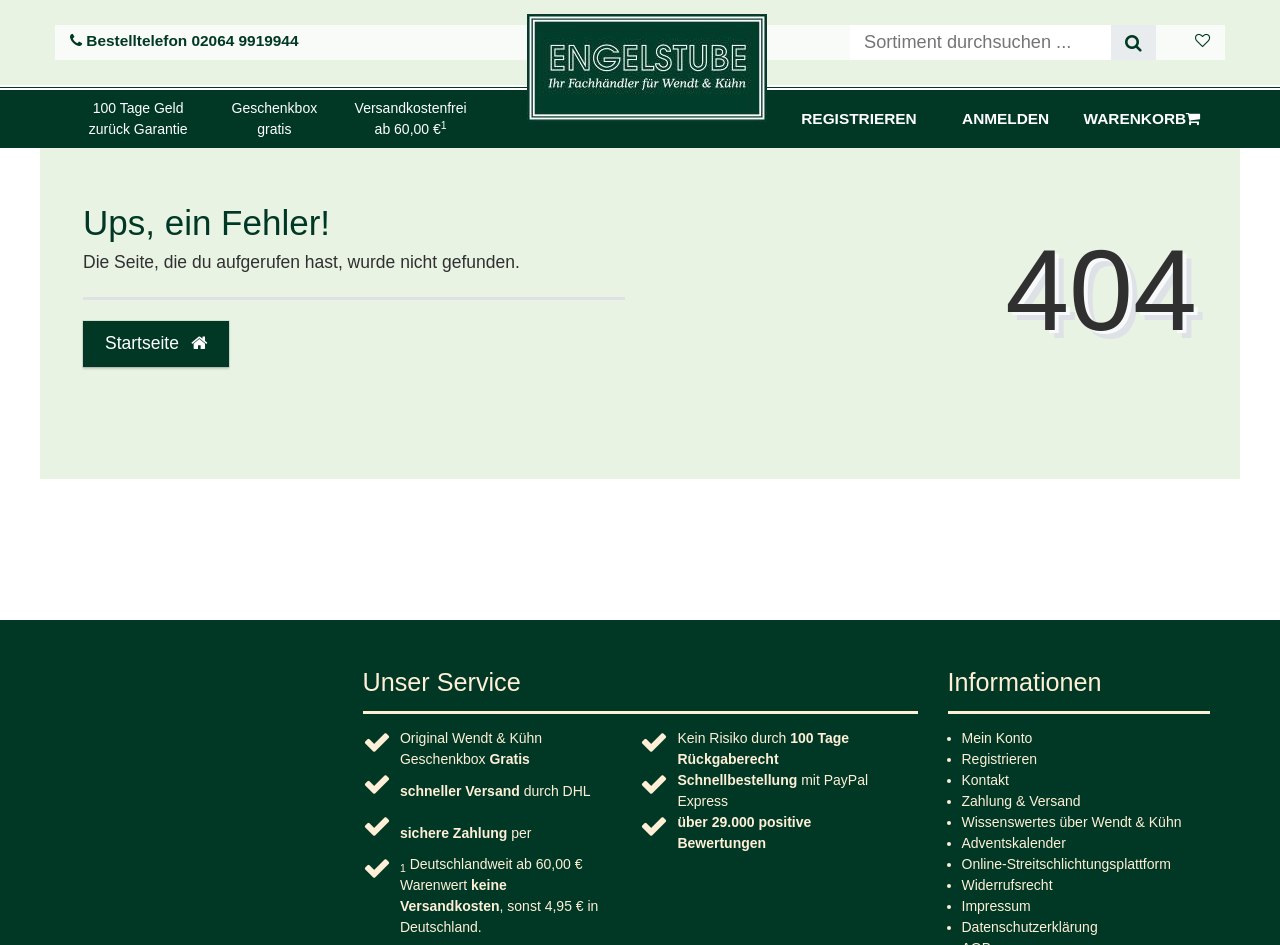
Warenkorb (1142, 118)
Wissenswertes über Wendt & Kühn (1072, 822)
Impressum (996, 906)
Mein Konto (997, 738)
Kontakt (985, 780)
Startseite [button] (156, 343)
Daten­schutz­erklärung (1030, 927)
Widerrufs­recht (1007, 885)
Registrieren (999, 759)
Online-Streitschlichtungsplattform (1066, 864)
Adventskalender (1014, 843)
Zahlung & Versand (1021, 801)
